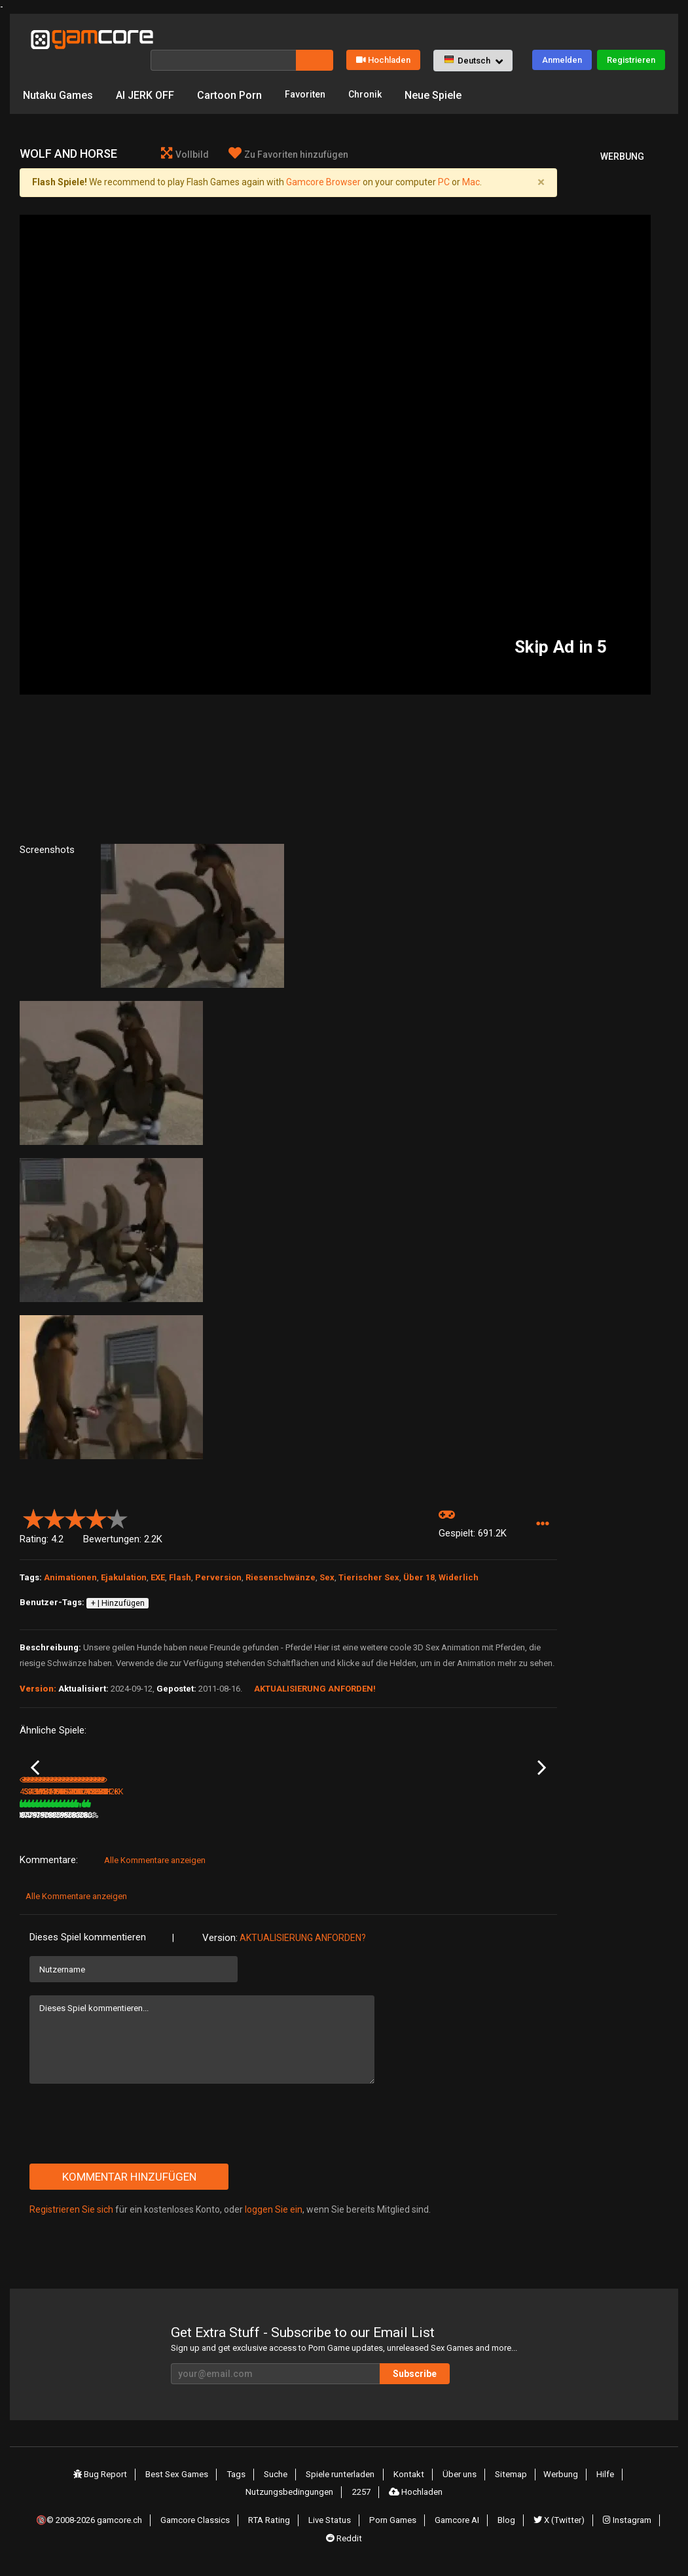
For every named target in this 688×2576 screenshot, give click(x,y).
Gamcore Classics (204, 2524)
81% (93, 1827)
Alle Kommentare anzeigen (155, 1873)
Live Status (336, 2524)
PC (444, 162)
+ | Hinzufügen (118, 1582)
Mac (471, 162)
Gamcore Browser (323, 162)
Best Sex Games (187, 2485)
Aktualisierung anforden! (315, 1669)
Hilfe (596, 2485)
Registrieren (631, 37)
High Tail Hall (313, 1810)
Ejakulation (124, 1558)
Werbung (555, 2485)
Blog (507, 2524)
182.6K (490, 1827)
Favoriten (307, 72)
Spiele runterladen (344, 2485)
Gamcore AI (460, 2524)
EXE (158, 1558)
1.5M (396, 1827)
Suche (280, 2485)
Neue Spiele (441, 72)
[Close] (541, 162)
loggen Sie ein (273, 2222)
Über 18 (419, 1558)
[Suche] (223, 37)
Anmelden (562, 37)
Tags (244, 2485)
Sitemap (508, 2485)
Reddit (344, 2538)
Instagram (624, 2524)
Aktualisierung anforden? (303, 1950)
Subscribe (468, 2386)
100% (270, 1827)
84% (454, 1827)
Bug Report (110, 2485)
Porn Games (397, 2524)
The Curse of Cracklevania (133, 1811)
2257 (362, 2500)
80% (363, 1827)
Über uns (459, 2485)
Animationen (70, 1558)
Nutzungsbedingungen (292, 2500)
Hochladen (383, 37)
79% (183, 1827)
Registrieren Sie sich (71, 2222)
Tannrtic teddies (500, 1810)
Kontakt (411, 2485)
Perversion (218, 1558)
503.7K (129, 1827)
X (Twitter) (557, 2524)
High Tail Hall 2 (406, 1810)
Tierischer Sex (368, 1558)
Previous (35, 1764)
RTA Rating (277, 2524)
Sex (327, 1558)
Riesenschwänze (280, 1558)
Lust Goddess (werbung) (225, 1811)
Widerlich (459, 1558)
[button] (473, 38)
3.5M (216, 1827)
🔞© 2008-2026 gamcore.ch (95, 2524)
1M (303, 1827)
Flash (180, 1558)
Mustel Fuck (41, 1810)
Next (541, 1764)
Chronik (371, 72)
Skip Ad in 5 (561, 627)
